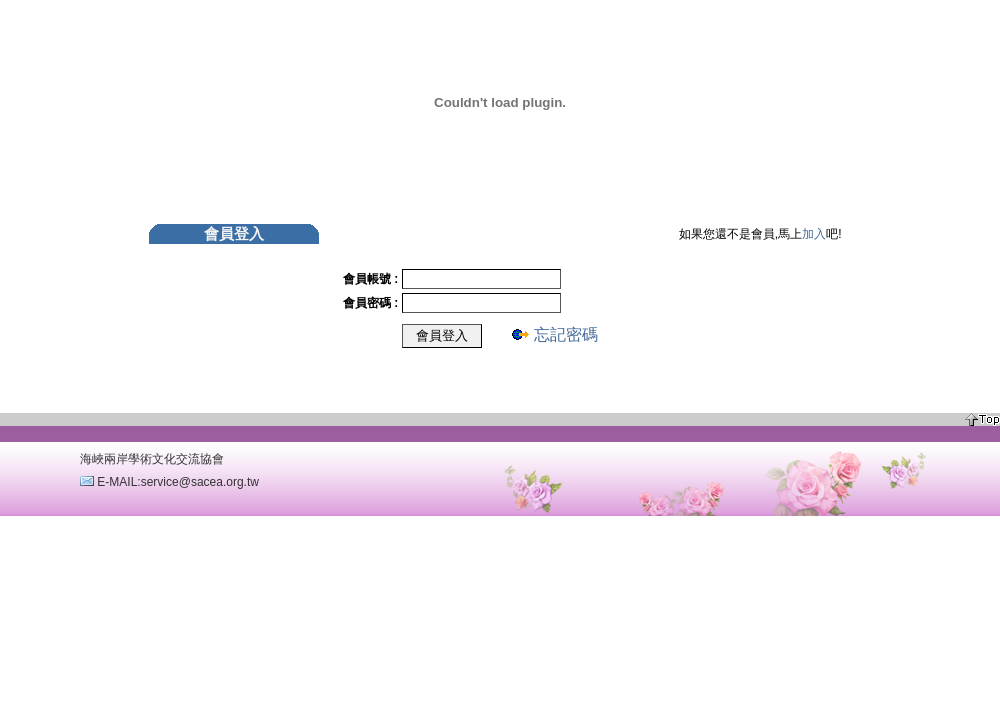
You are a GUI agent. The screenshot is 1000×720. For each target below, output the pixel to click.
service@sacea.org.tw (200, 482)
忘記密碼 (566, 334)
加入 (814, 234)
